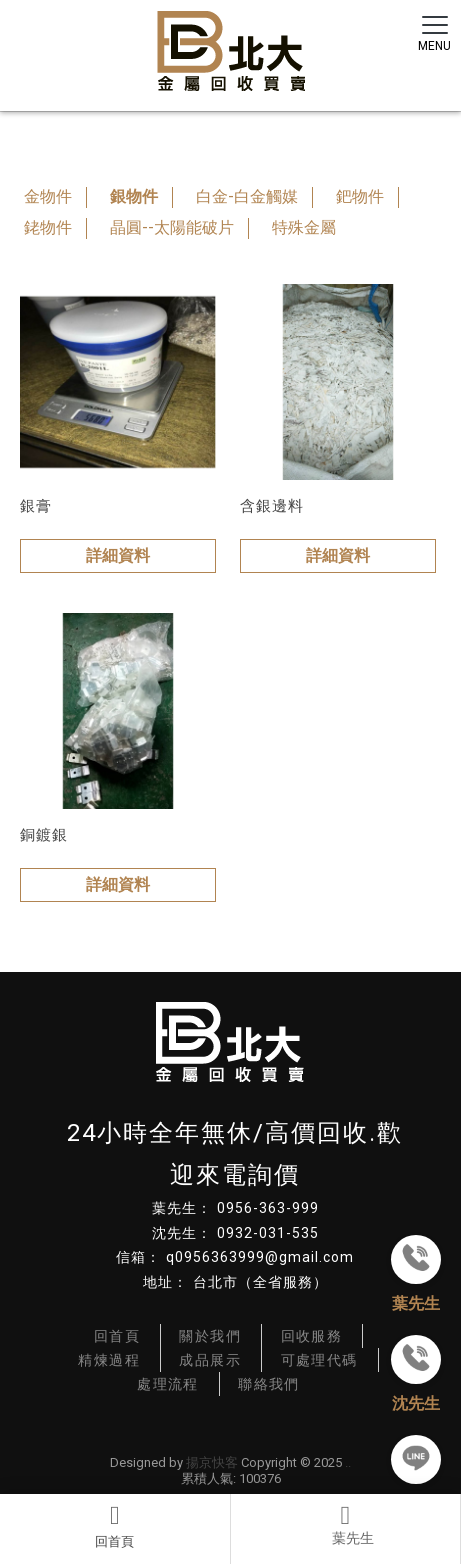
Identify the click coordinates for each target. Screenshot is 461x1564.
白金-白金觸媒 (247, 196)
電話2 (346, 1526)
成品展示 (210, 1360)
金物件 (48, 196)
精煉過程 (109, 1360)
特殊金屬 (304, 227)
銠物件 (48, 227)
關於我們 (210, 1336)
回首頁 (115, 1526)
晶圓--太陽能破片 (172, 227)
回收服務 (312, 1336)
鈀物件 (360, 196)
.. (348, 1462)
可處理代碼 (319, 1360)
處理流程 (168, 1384)
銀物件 (134, 196)
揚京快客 (212, 1462)
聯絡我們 (269, 1384)
